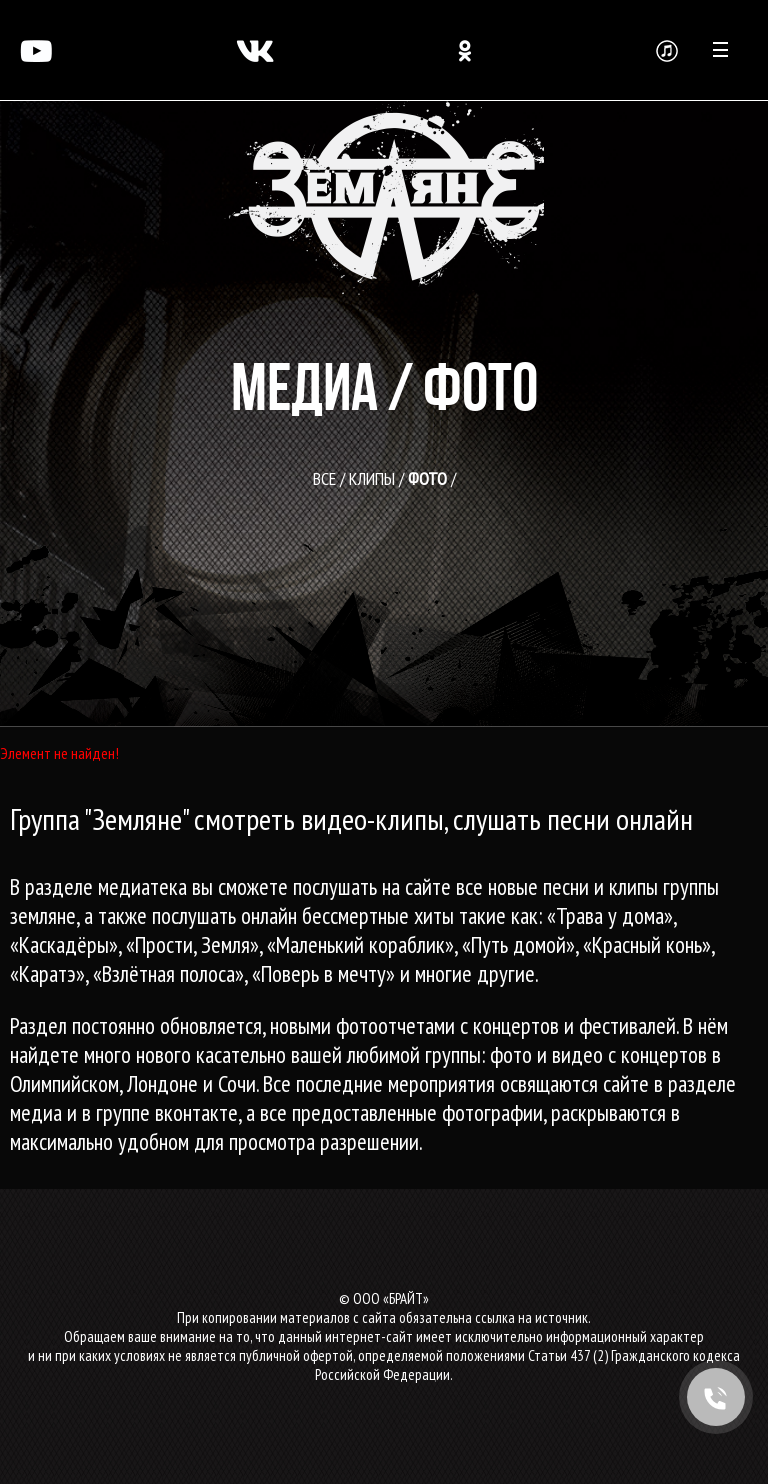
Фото (427, 478)
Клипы (372, 478)
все (324, 478)
